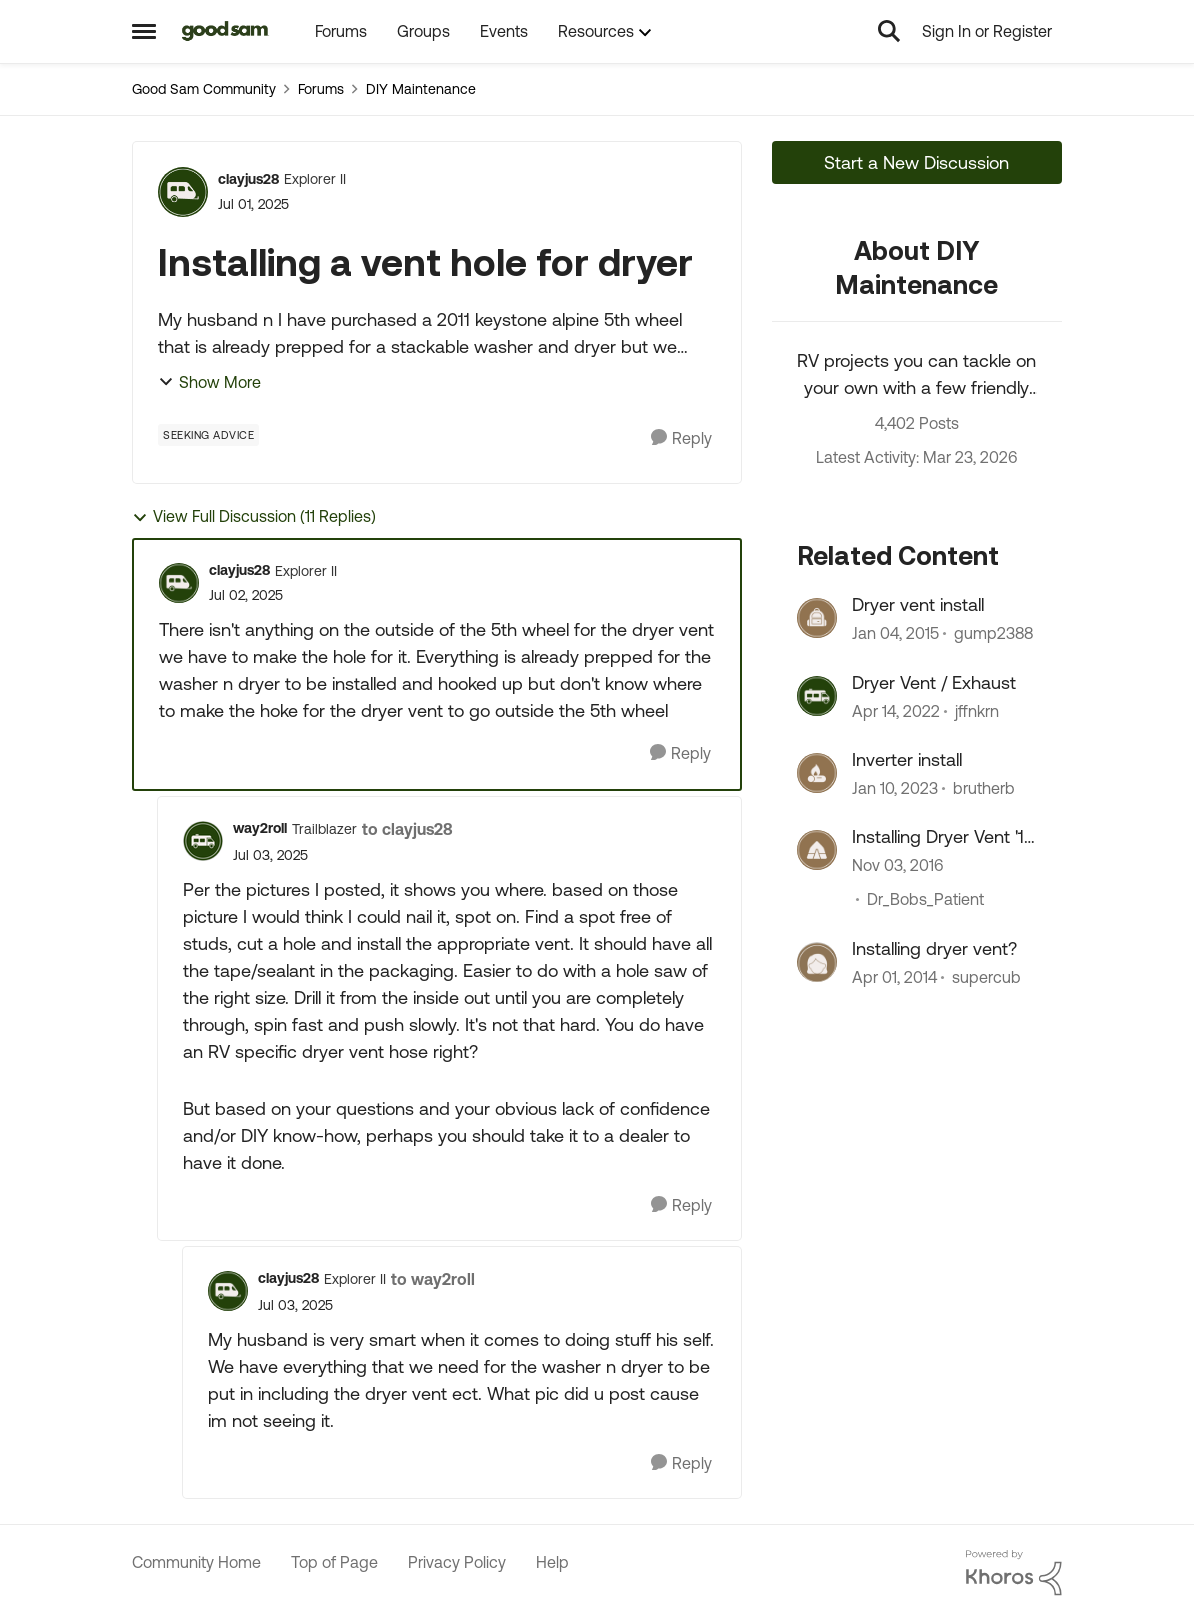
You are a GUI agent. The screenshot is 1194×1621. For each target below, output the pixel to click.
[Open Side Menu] (144, 31)
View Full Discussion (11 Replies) (254, 516)
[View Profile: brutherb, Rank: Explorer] (817, 773)
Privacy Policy (457, 1562)
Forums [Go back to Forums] (321, 89)
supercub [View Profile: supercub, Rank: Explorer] (986, 977)
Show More (209, 382)
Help (552, 1562)
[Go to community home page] (225, 31)
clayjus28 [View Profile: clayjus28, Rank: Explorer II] (248, 179)
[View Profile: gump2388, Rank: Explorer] (817, 618)
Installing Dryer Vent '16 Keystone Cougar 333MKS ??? (943, 837)
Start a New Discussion (916, 162)
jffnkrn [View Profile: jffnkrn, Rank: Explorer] (977, 711)
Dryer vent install (918, 604)
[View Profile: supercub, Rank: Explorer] (817, 962)
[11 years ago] (895, 634)
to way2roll (433, 1279)
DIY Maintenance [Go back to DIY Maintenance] (421, 89)
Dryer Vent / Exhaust (934, 682)
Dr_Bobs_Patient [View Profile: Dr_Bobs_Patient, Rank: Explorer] (925, 900)
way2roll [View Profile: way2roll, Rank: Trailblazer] (260, 828)
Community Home (196, 1562)
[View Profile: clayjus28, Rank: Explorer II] (183, 192)
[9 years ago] (897, 866)
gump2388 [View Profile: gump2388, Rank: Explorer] (993, 634)
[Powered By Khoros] (1014, 1573)
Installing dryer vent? (934, 948)
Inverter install (907, 759)
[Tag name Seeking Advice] (208, 435)
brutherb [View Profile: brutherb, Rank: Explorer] (984, 788)
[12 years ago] (894, 977)
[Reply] (681, 438)
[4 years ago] (896, 711)
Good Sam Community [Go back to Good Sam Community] (204, 89)
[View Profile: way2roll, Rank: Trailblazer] (203, 841)
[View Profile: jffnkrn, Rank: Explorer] (817, 696)
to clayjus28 (407, 829)
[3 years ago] (895, 788)
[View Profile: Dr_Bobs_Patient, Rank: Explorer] (817, 850)
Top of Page (334, 1562)
